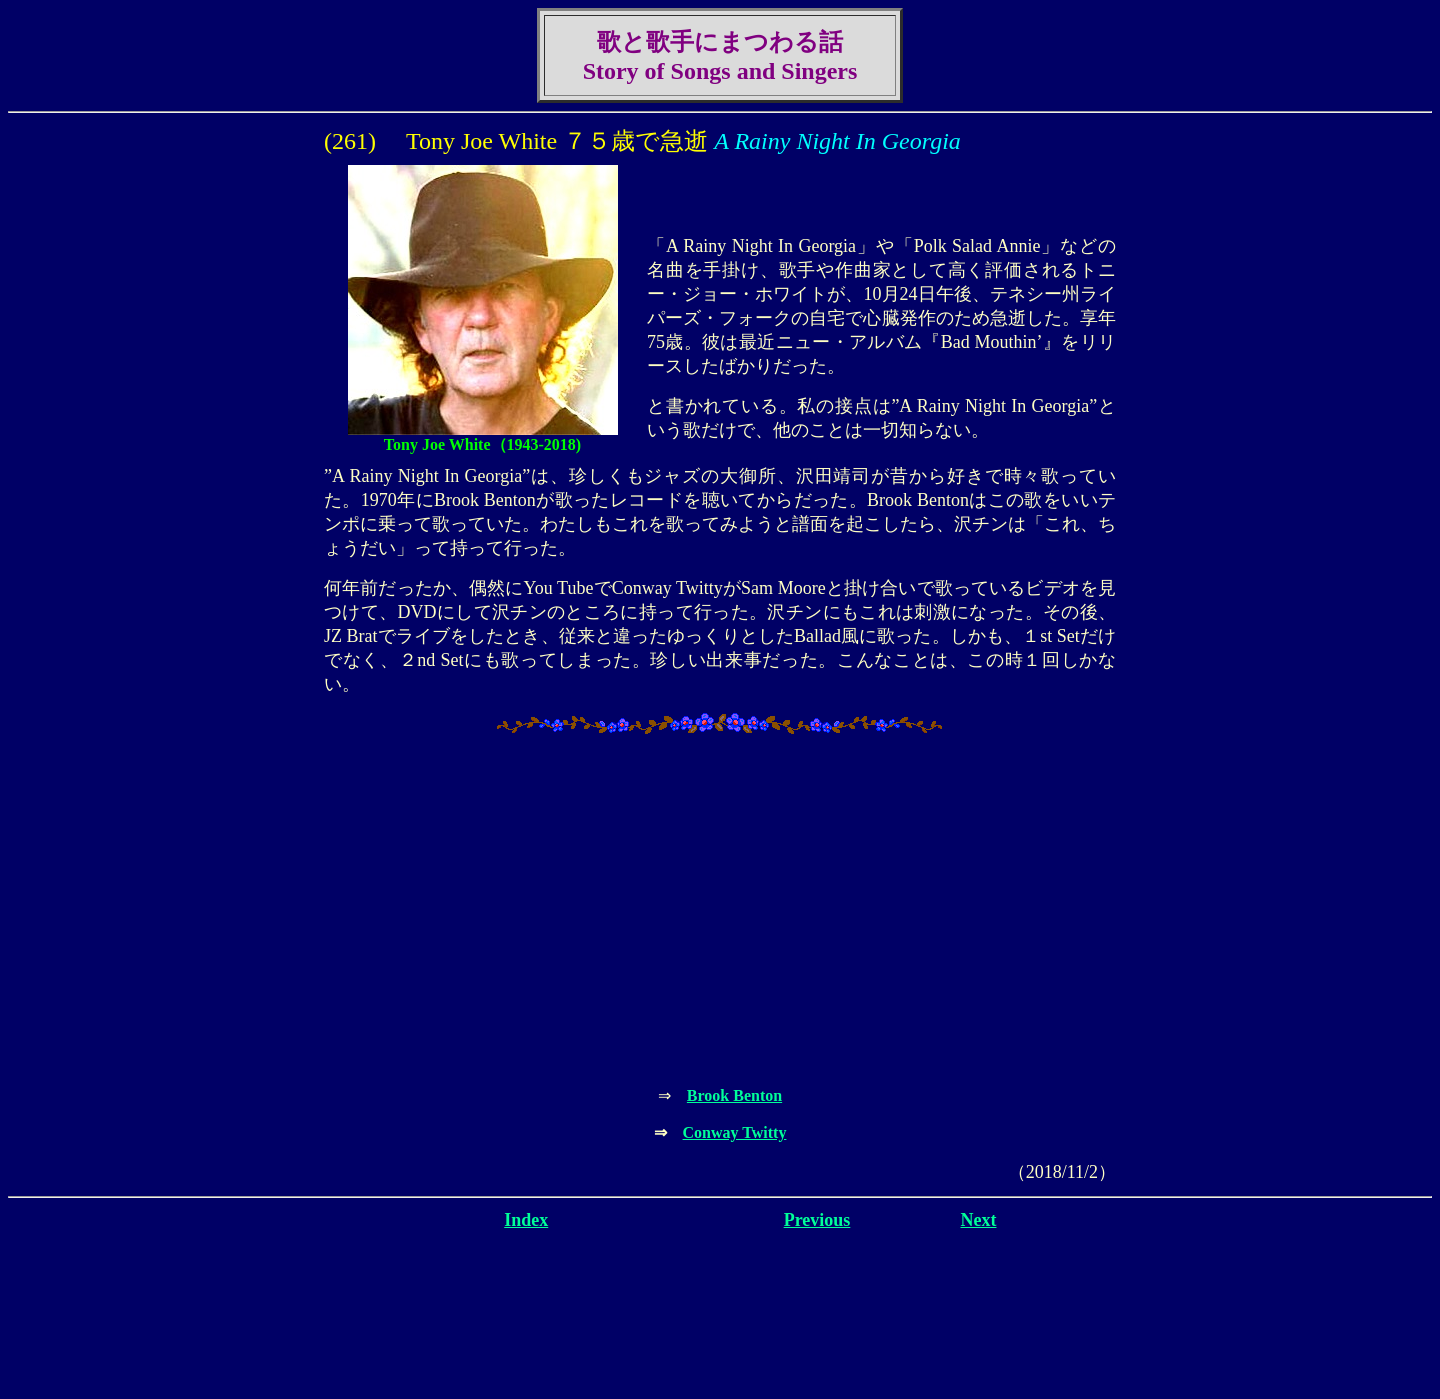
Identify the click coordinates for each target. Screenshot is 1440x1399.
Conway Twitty (735, 1132)
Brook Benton (734, 1095)
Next (979, 1220)
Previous (817, 1220)
